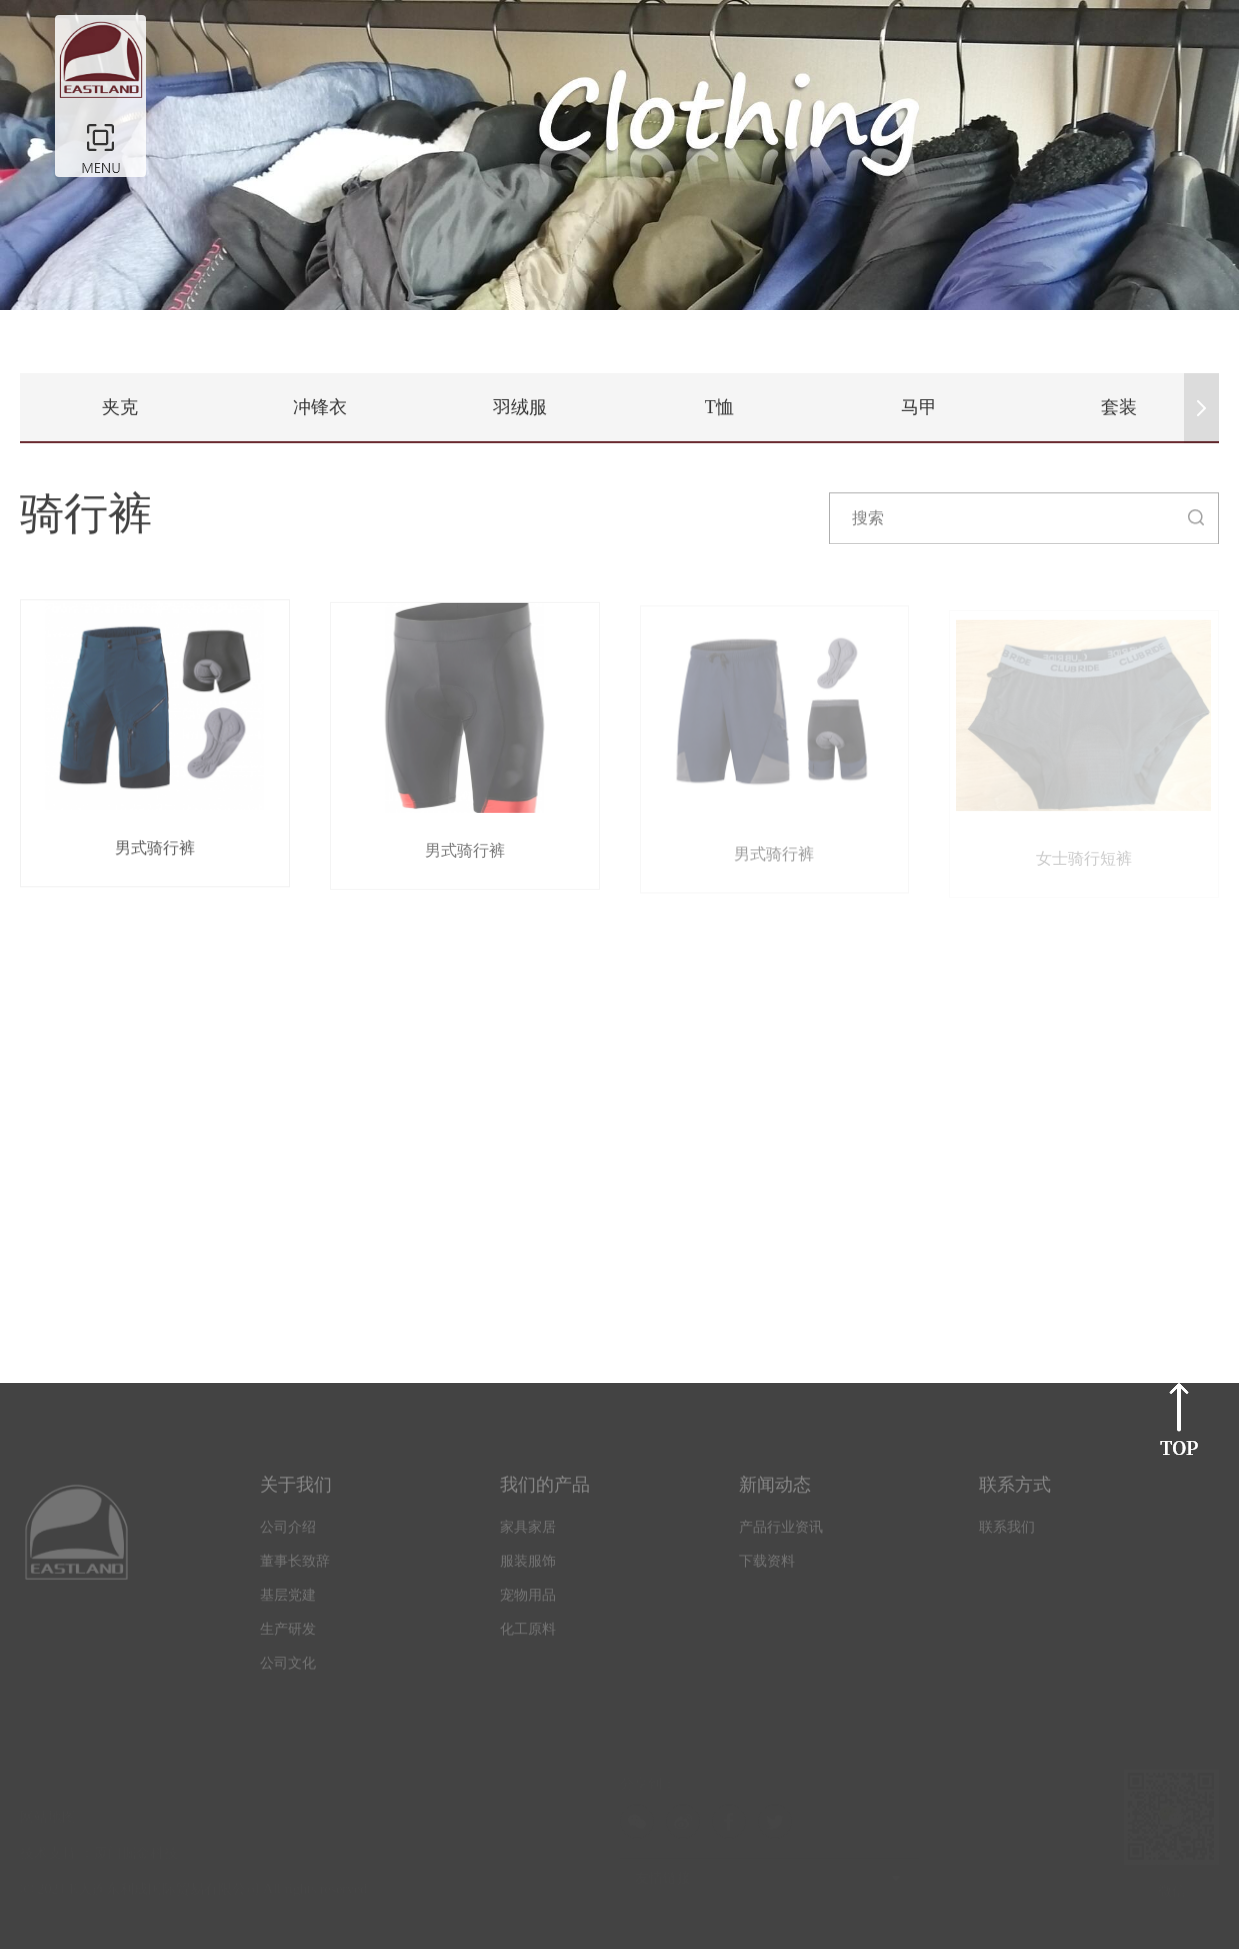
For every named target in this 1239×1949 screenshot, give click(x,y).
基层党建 (288, 1600)
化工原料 (528, 1634)
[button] (1201, 408)
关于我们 (296, 1490)
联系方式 (1015, 1490)
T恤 (719, 407)
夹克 (120, 407)
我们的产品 (545, 1490)
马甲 (919, 407)
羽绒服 (520, 407)
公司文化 (288, 1668)
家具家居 (528, 1532)
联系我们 (1007, 1532)
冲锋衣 (320, 407)
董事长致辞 (295, 1566)
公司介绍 (288, 1532)
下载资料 (767, 1566)
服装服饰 (528, 1566)
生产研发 (288, 1634)
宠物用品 (528, 1600)
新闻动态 (775, 1490)
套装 (1119, 407)
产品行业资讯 (781, 1532)
